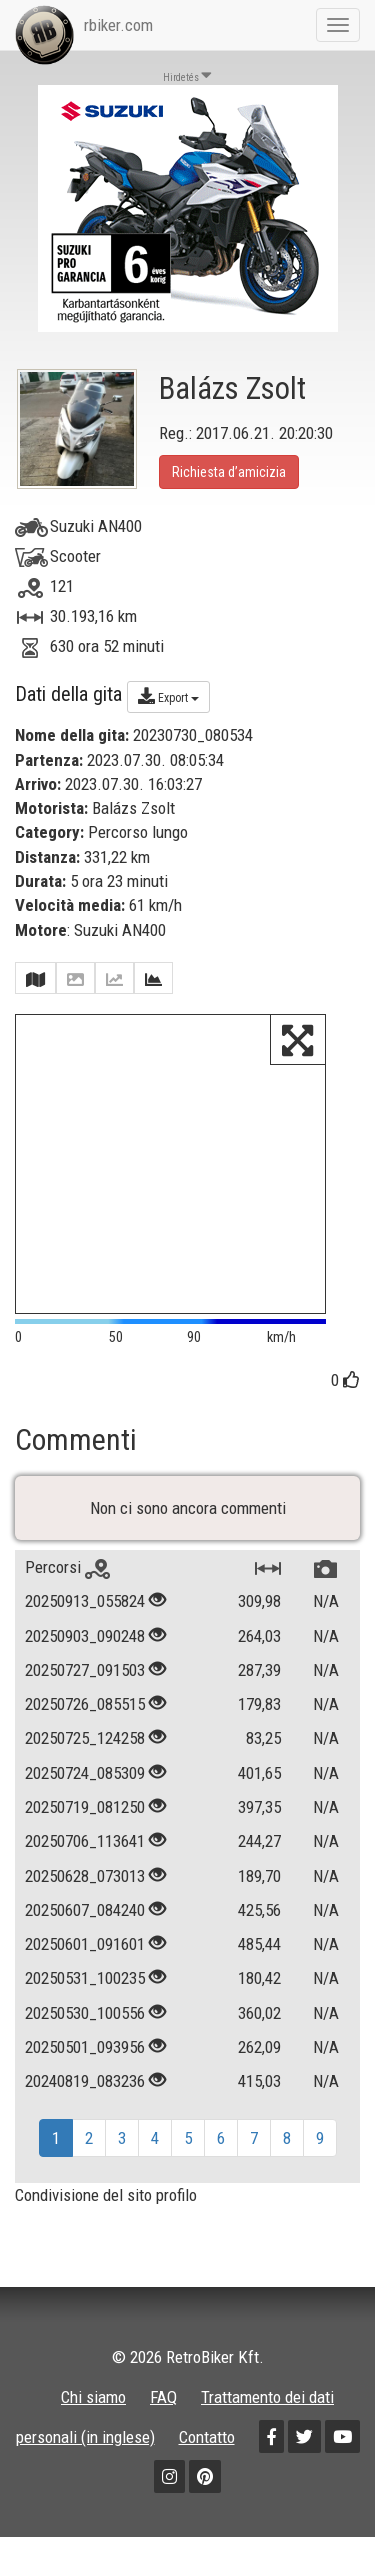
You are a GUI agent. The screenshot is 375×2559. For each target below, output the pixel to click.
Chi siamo (93, 2397)
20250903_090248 (85, 1636)
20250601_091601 (85, 1944)
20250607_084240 (85, 1910)
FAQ (163, 2397)
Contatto (207, 2437)
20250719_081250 (85, 1807)
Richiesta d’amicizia (229, 472)
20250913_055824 (85, 1601)
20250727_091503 (85, 1670)
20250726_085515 (85, 1704)
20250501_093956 (85, 2047)
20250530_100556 (85, 2013)
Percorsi (67, 1567)
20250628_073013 (85, 1876)
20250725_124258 (85, 1738)
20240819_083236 (85, 2081)
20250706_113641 (85, 1841)
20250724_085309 (85, 1773)
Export (168, 696)
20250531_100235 (85, 1978)
